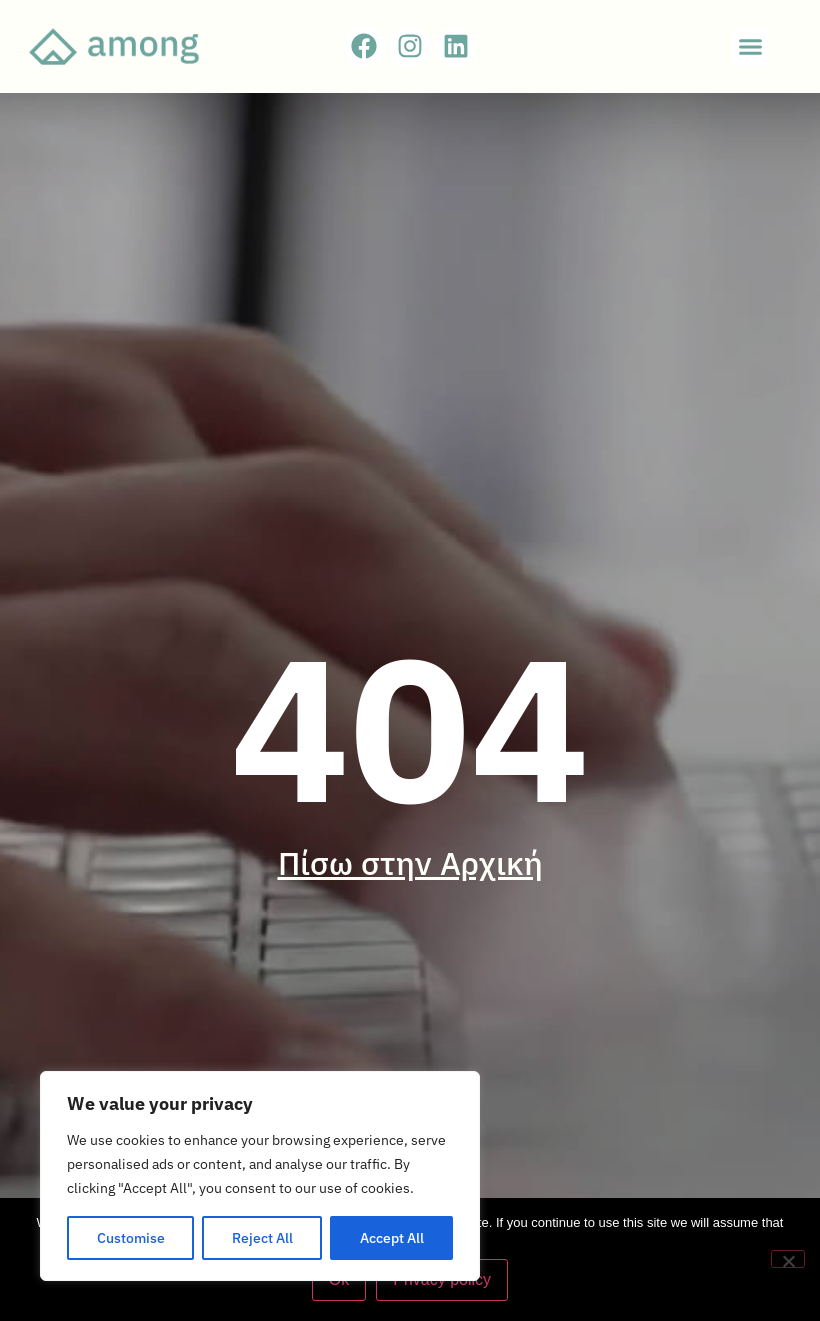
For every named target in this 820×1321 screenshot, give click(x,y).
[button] (751, 47)
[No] (788, 1259)
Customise (131, 1238)
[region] (260, 1176)
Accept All (392, 1238)
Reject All (262, 1238)
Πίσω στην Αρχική (410, 863)
